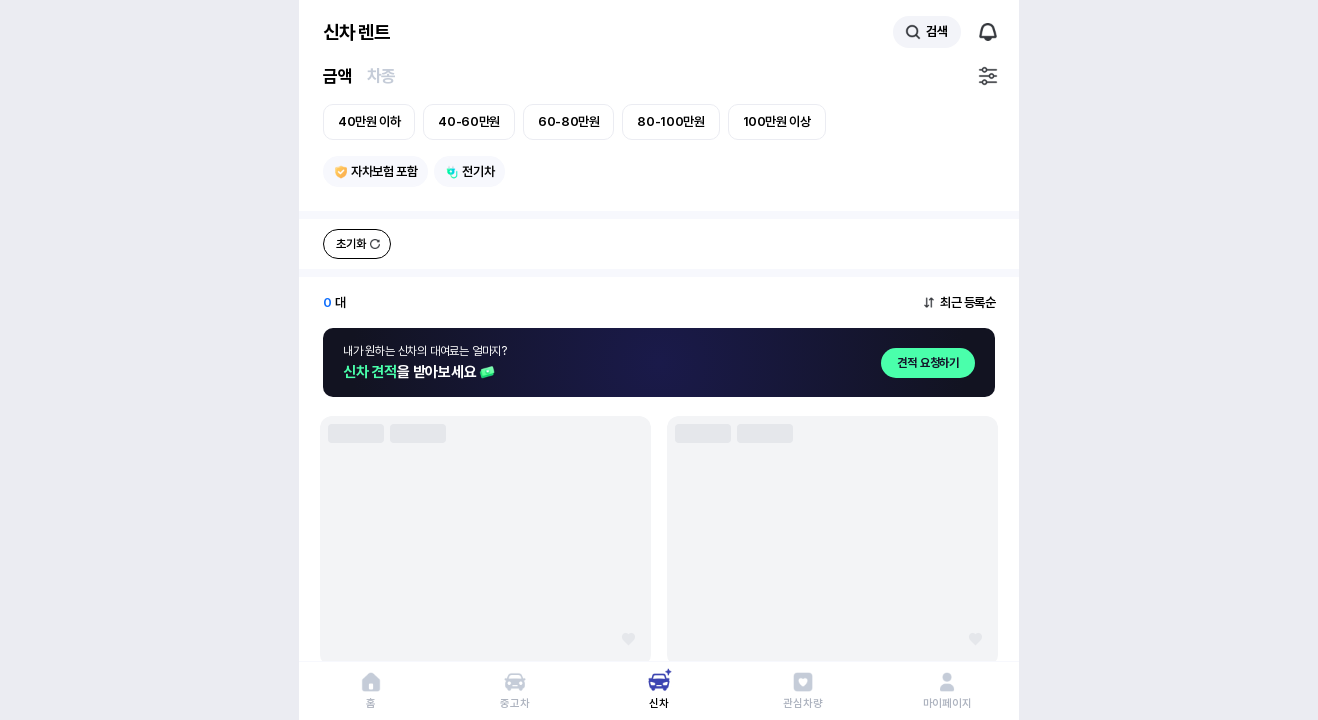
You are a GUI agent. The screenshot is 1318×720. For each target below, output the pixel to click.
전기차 (478, 171)
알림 (988, 32)
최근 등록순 (967, 302)
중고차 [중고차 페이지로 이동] (514, 703)
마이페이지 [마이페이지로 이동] (947, 703)
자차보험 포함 (384, 171)
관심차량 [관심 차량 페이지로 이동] (802, 703)
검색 (936, 31)
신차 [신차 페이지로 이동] (659, 703)
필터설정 (988, 76)
